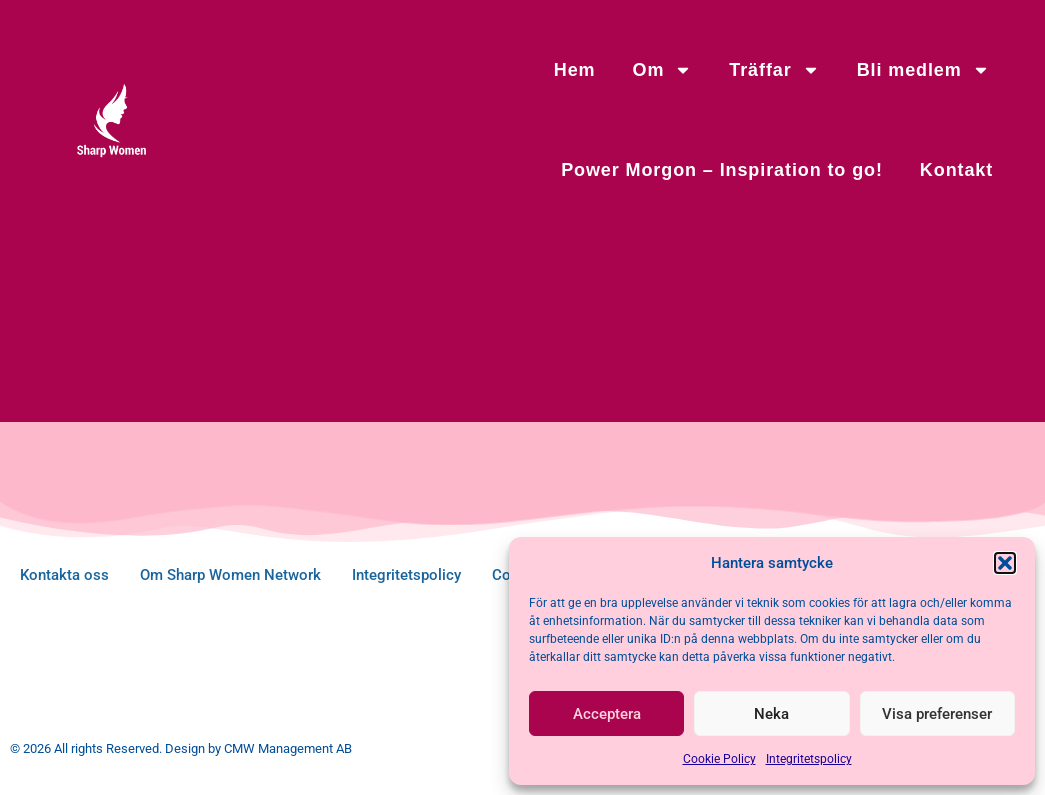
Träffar (774, 70)
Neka (771, 714)
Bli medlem (923, 70)
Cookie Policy (719, 759)
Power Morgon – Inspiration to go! (722, 170)
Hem (575, 70)
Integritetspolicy (809, 759)
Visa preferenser (937, 714)
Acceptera (607, 714)
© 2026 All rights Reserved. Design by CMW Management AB (181, 748)
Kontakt (956, 170)
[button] (1005, 563)
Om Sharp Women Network (230, 575)
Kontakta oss (64, 575)
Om (663, 70)
